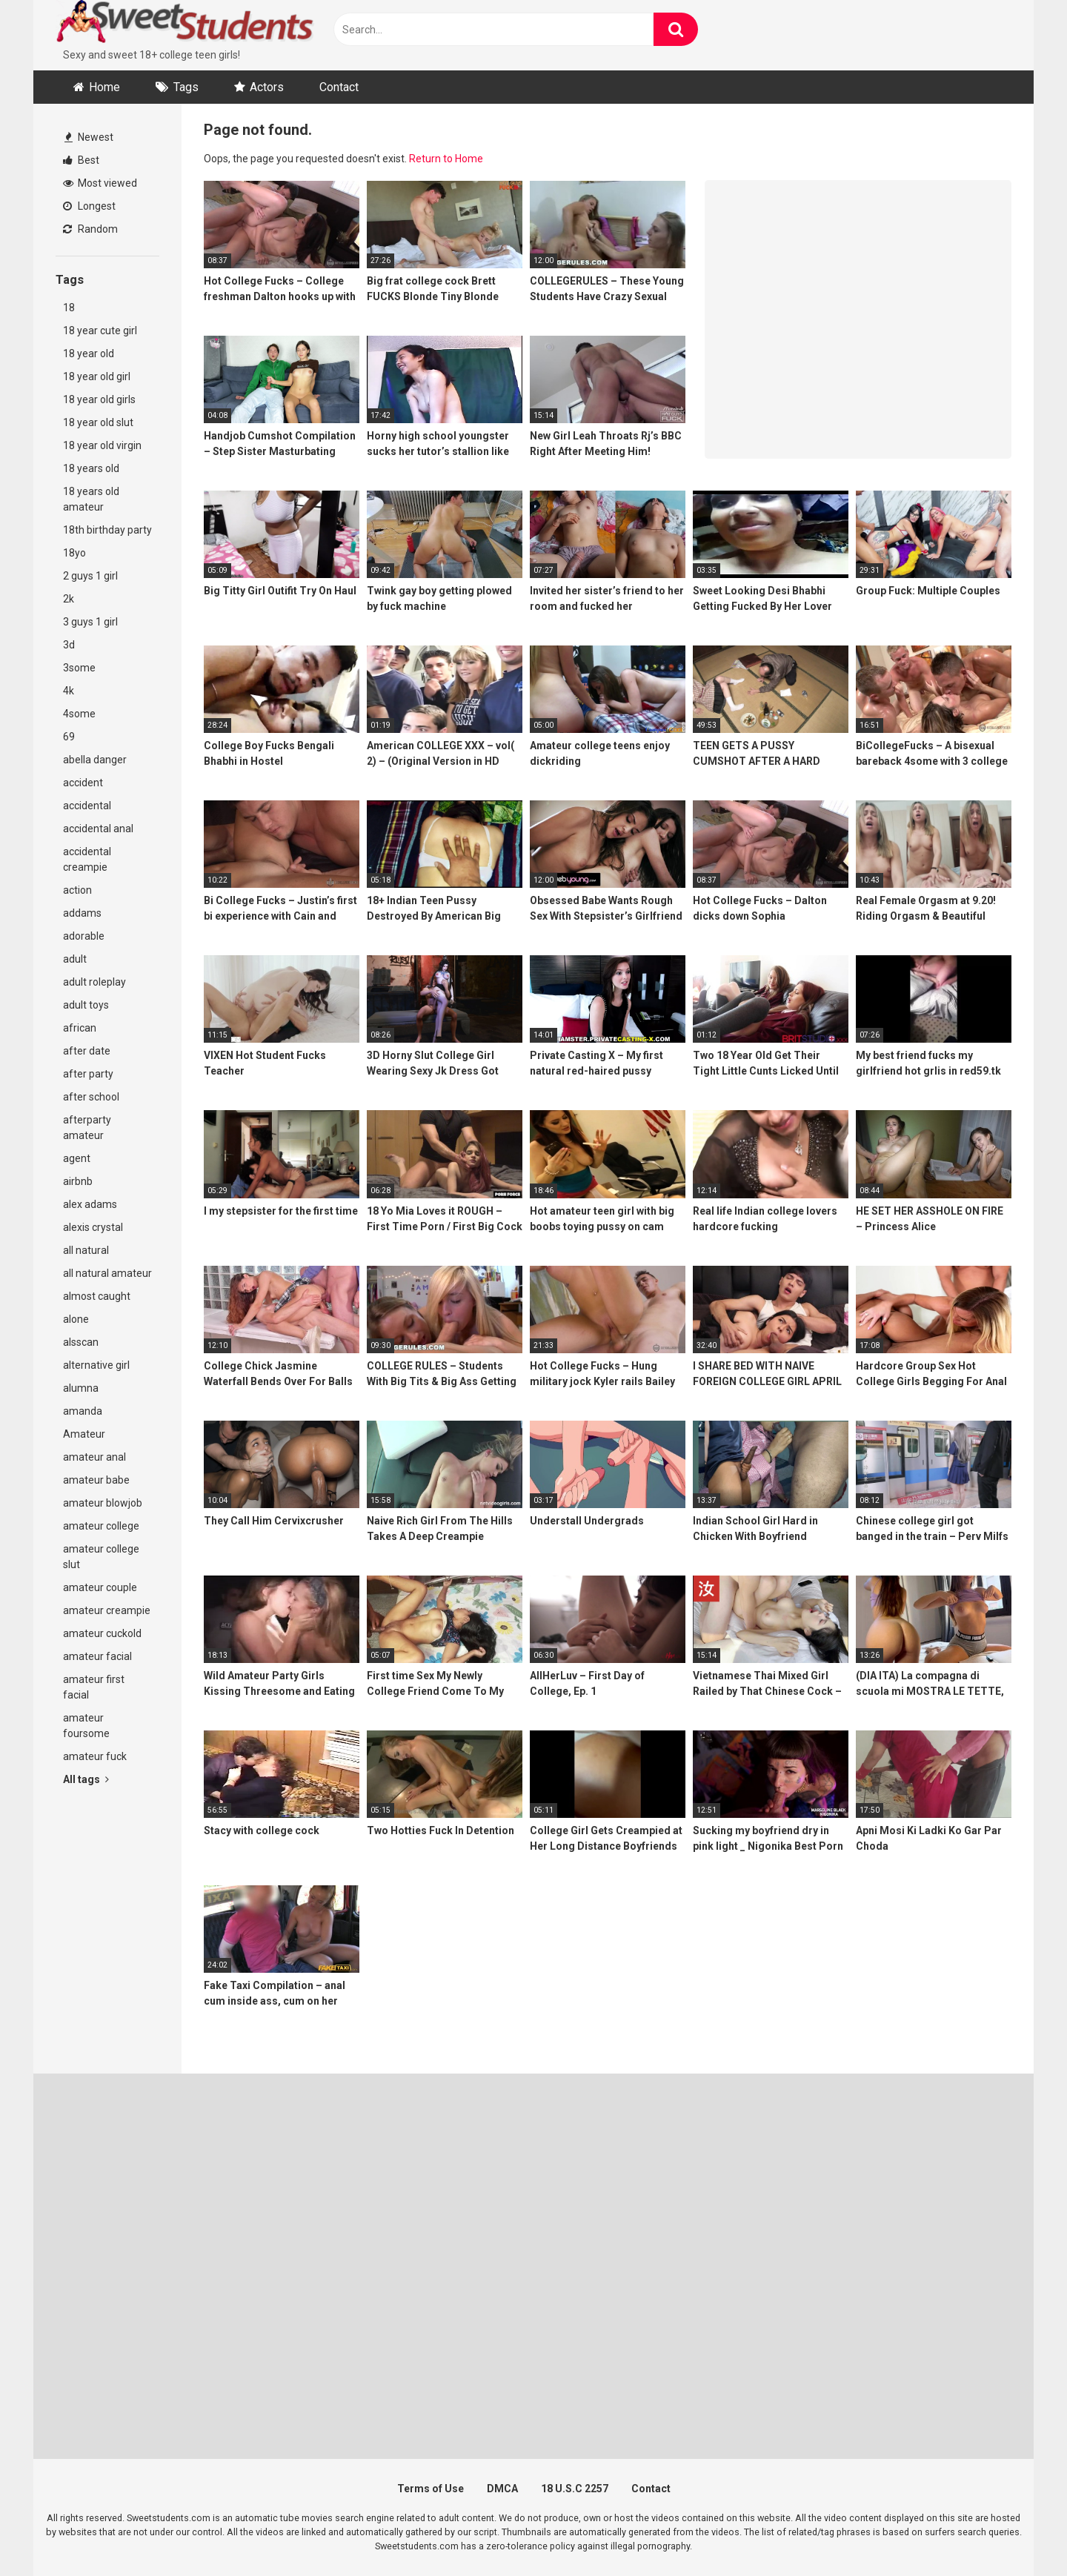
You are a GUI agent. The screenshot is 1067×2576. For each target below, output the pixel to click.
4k (68, 691)
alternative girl (96, 1365)
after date (86, 1051)
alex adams (90, 1204)
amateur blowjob (102, 1503)
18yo (74, 553)
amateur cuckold (102, 1633)
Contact (339, 87)
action (77, 890)
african (79, 1028)
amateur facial (97, 1656)
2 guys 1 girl (90, 576)
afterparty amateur (87, 1127)
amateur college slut (101, 1556)
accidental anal (98, 828)
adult (75, 959)
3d (69, 645)
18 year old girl (96, 376)
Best (81, 160)
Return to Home (446, 159)
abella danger (95, 760)
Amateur (84, 1434)
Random (90, 229)
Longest (89, 206)
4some (79, 714)
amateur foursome (86, 1725)
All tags (86, 1779)
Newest (88, 137)
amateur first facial (93, 1687)
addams (82, 913)
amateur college (101, 1526)
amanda (82, 1411)
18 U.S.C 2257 (574, 2488)
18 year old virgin (102, 445)
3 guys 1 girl (90, 622)
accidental (87, 805)
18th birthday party (107, 530)
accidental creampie (87, 859)
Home (104, 87)
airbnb (78, 1181)
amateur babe (96, 1480)
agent (76, 1158)
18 (69, 307)
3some (79, 668)
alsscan (81, 1342)
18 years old (91, 468)
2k (68, 599)
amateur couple (100, 1587)
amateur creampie (106, 1610)
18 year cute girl (100, 330)
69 (69, 737)
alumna (81, 1388)
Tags (186, 87)
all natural (86, 1250)
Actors (267, 87)
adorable (83, 936)
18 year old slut (98, 422)
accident (83, 783)
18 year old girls (99, 399)
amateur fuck (95, 1756)
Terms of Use (430, 2488)
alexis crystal (93, 1227)
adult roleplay (94, 982)
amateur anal (94, 1457)
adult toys (86, 1005)
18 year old (88, 353)
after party (88, 1074)
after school (91, 1097)
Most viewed (100, 183)
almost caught (96, 1296)
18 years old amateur (91, 499)
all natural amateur (107, 1273)
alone (76, 1319)
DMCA (502, 2488)
